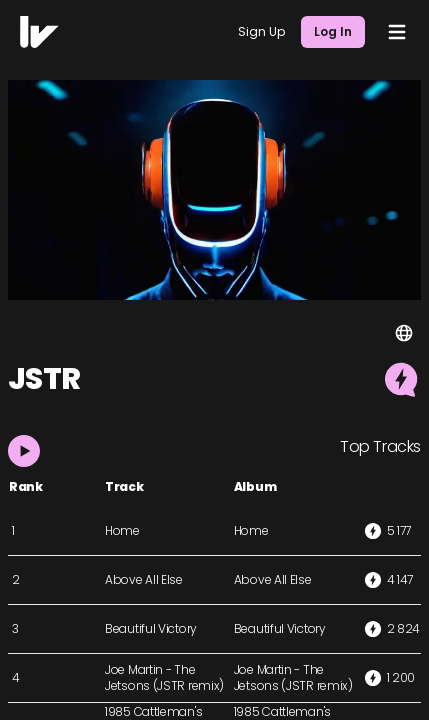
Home (122, 530)
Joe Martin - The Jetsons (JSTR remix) (164, 677)
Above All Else (144, 579)
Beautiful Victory (151, 628)
